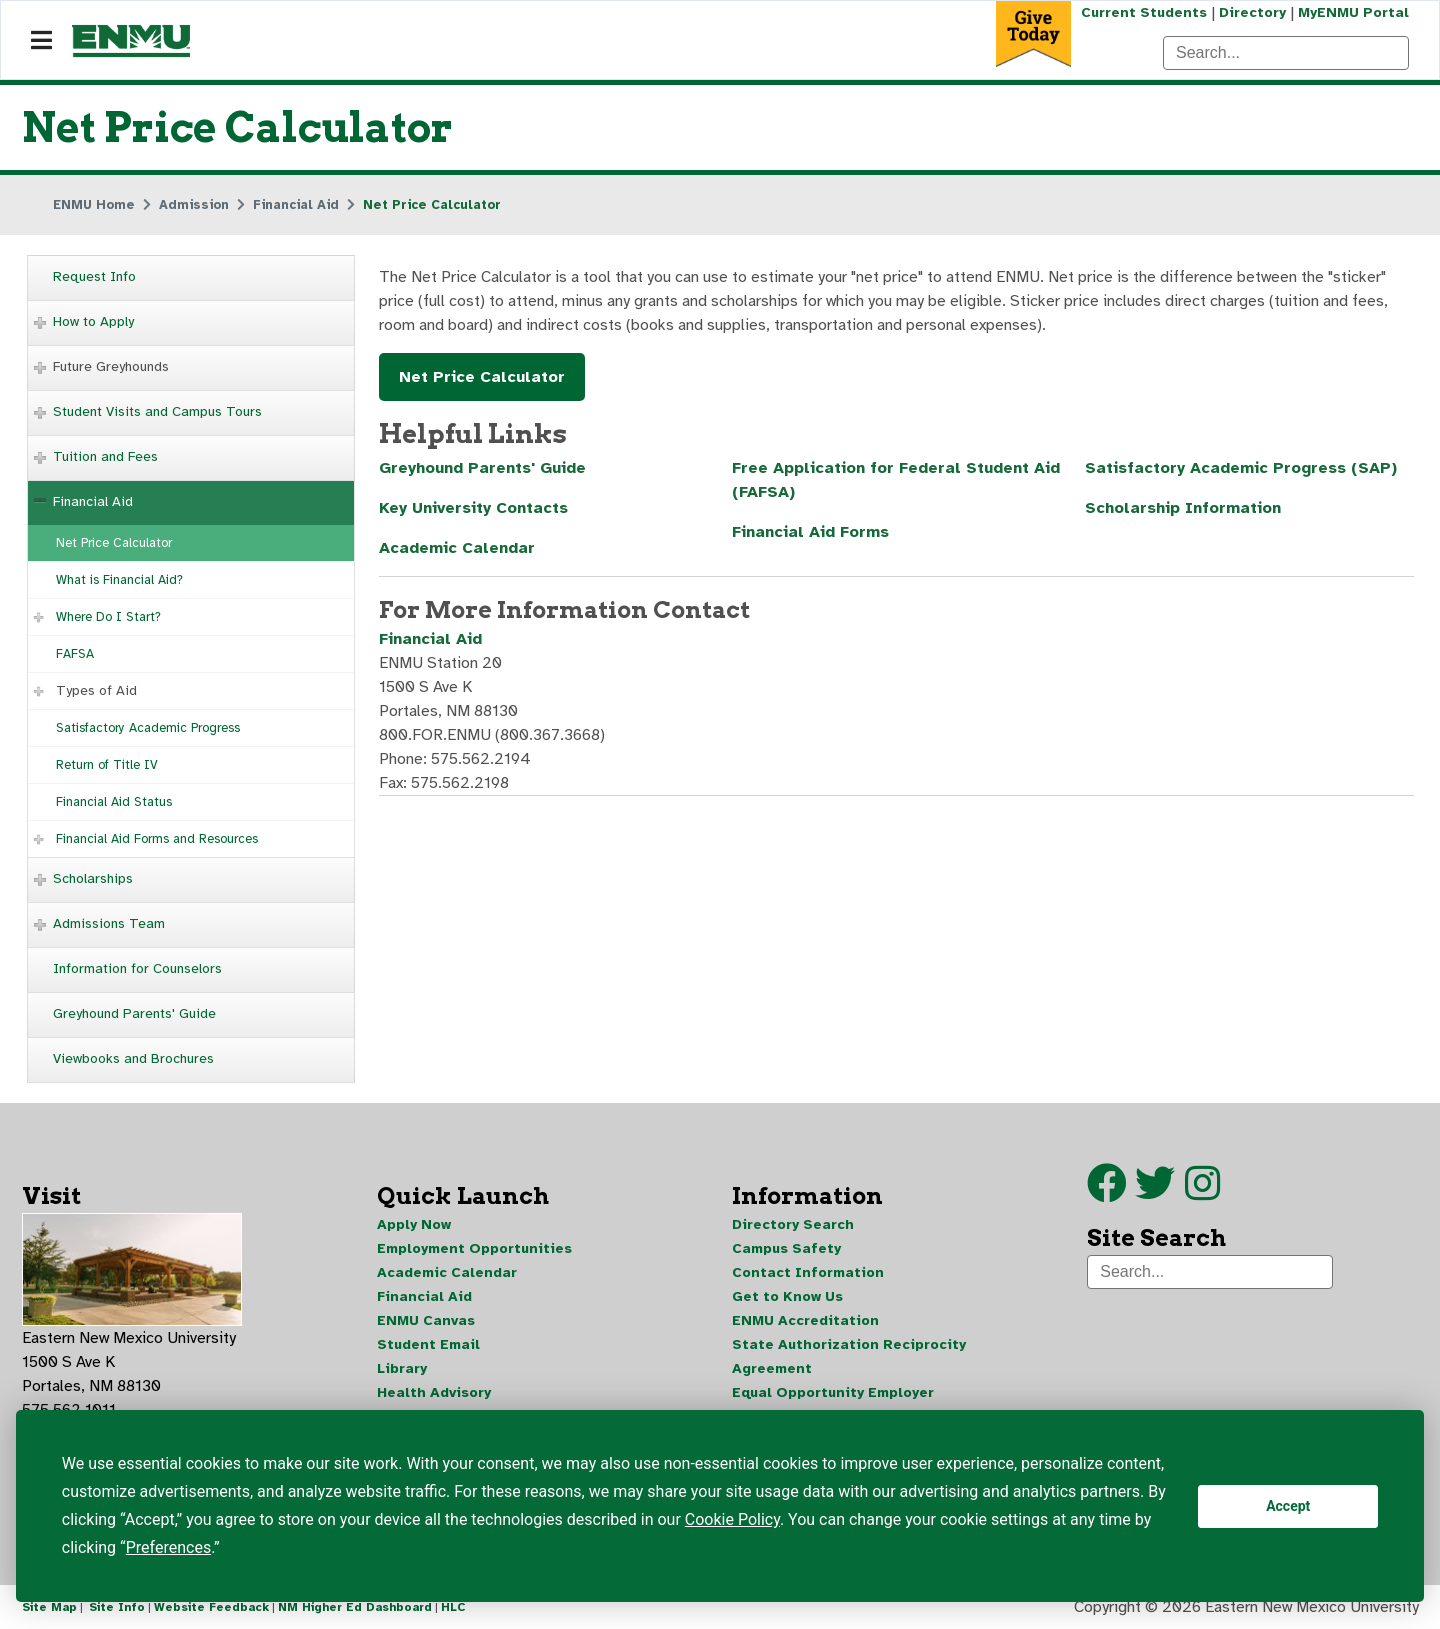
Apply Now (414, 1224)
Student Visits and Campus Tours (157, 411)
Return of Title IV (107, 765)
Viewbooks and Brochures (133, 1058)
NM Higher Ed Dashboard (355, 1607)
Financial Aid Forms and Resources (157, 839)
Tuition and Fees (105, 456)
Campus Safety (786, 1248)
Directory (1252, 12)
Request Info (94, 276)
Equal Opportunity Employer (833, 1392)
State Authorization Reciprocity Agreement (849, 1356)
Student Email (428, 1344)
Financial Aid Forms (810, 532)
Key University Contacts (473, 508)
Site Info (117, 1607)
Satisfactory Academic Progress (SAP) (1241, 468)
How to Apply (93, 321)
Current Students (1144, 12)
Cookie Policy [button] (732, 1519)
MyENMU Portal (1353, 12)
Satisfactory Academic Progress (148, 728)
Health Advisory (434, 1392)
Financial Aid (93, 501)
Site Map (49, 1607)
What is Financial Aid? (119, 580)
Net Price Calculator (114, 543)
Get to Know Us (787, 1296)
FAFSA (75, 654)
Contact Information (808, 1272)
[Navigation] (41, 41)
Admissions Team (109, 923)
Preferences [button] (168, 1547)
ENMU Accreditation (805, 1320)
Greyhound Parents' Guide (134, 1013)
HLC (453, 1607)
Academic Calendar (457, 548)
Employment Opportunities (474, 1248)
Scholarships (93, 878)
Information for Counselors (137, 968)
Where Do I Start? (108, 617)
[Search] (1286, 53)
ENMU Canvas (426, 1320)
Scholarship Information (1183, 508)
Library (402, 1368)
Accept (1288, 1506)
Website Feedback (211, 1607)
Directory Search (793, 1224)
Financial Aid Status (114, 802)
